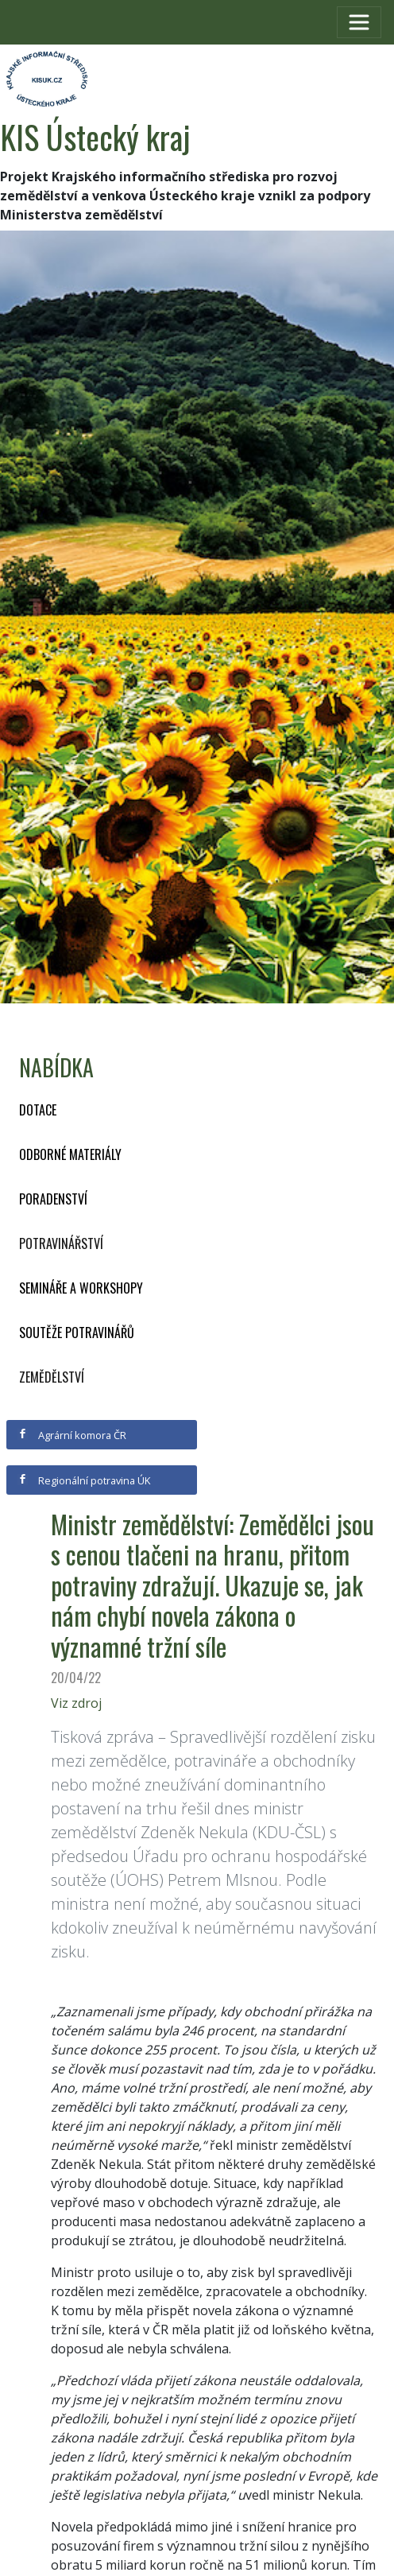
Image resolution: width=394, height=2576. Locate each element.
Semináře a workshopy (81, 1288)
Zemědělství (51, 1377)
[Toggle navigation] (359, 22)
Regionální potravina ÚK (83, 1480)
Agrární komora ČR (71, 1435)
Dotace (37, 1109)
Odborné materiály (70, 1154)
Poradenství (53, 1198)
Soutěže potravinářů (76, 1332)
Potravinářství (61, 1243)
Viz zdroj (76, 1703)
